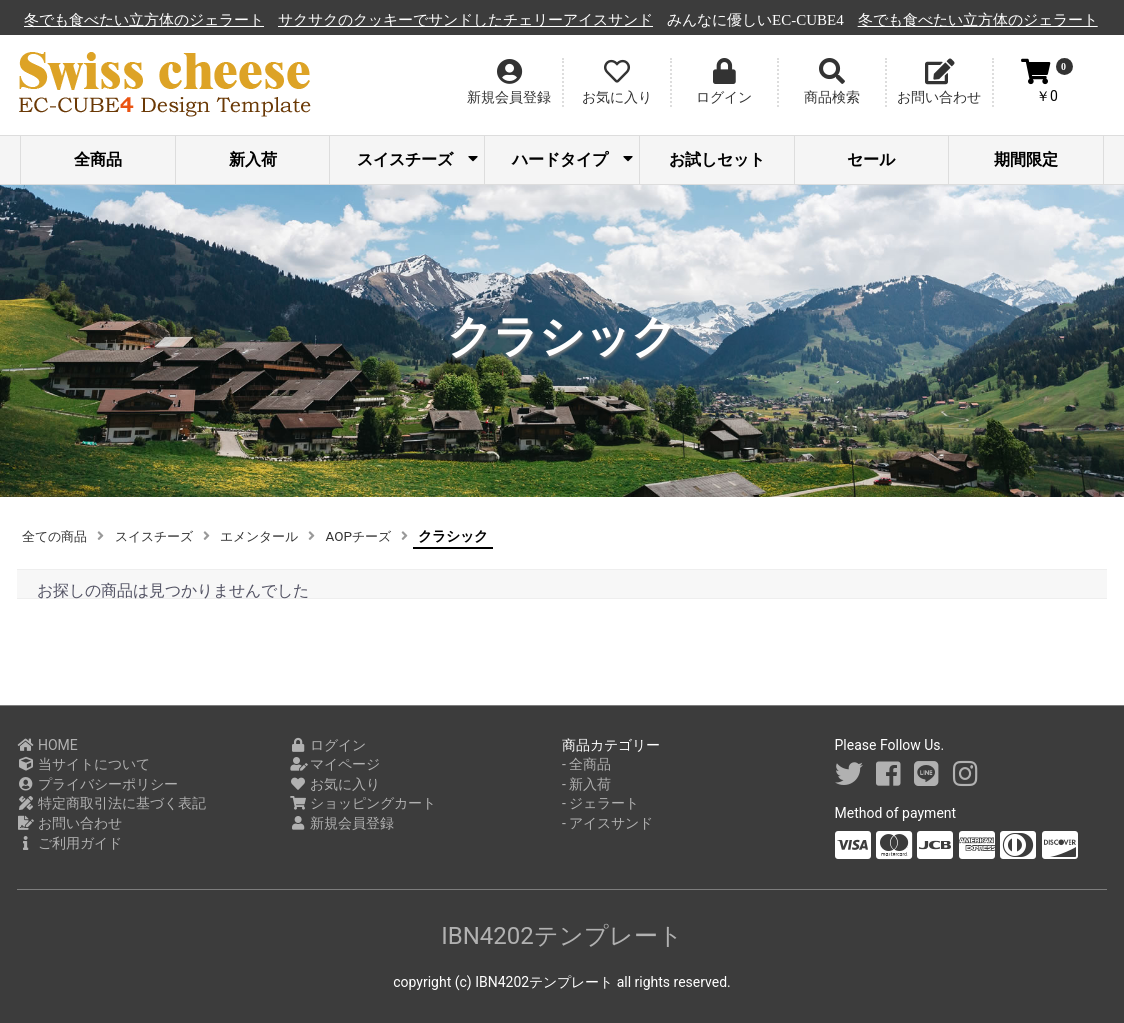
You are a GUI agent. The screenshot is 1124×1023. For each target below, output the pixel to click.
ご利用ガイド (69, 843)
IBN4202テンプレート (562, 936)
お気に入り (335, 784)
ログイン (328, 745)
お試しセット (717, 159)
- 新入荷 (586, 784)
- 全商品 (586, 764)
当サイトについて (83, 764)
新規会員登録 (342, 823)
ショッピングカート (363, 803)
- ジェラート (600, 803)
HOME (47, 745)
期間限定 (1026, 159)
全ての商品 (57, 536)
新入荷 (253, 159)
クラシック (475, 536)
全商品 (98, 159)
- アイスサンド (607, 823)
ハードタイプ (572, 159)
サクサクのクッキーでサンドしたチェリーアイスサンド (584, 20)
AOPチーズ (378, 536)
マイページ (335, 764)
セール (871, 159)
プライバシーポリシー (97, 784)
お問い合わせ (69, 823)
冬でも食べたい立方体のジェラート (263, 20)
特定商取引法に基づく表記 (111, 803)
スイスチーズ (417, 159)
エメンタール (273, 536)
